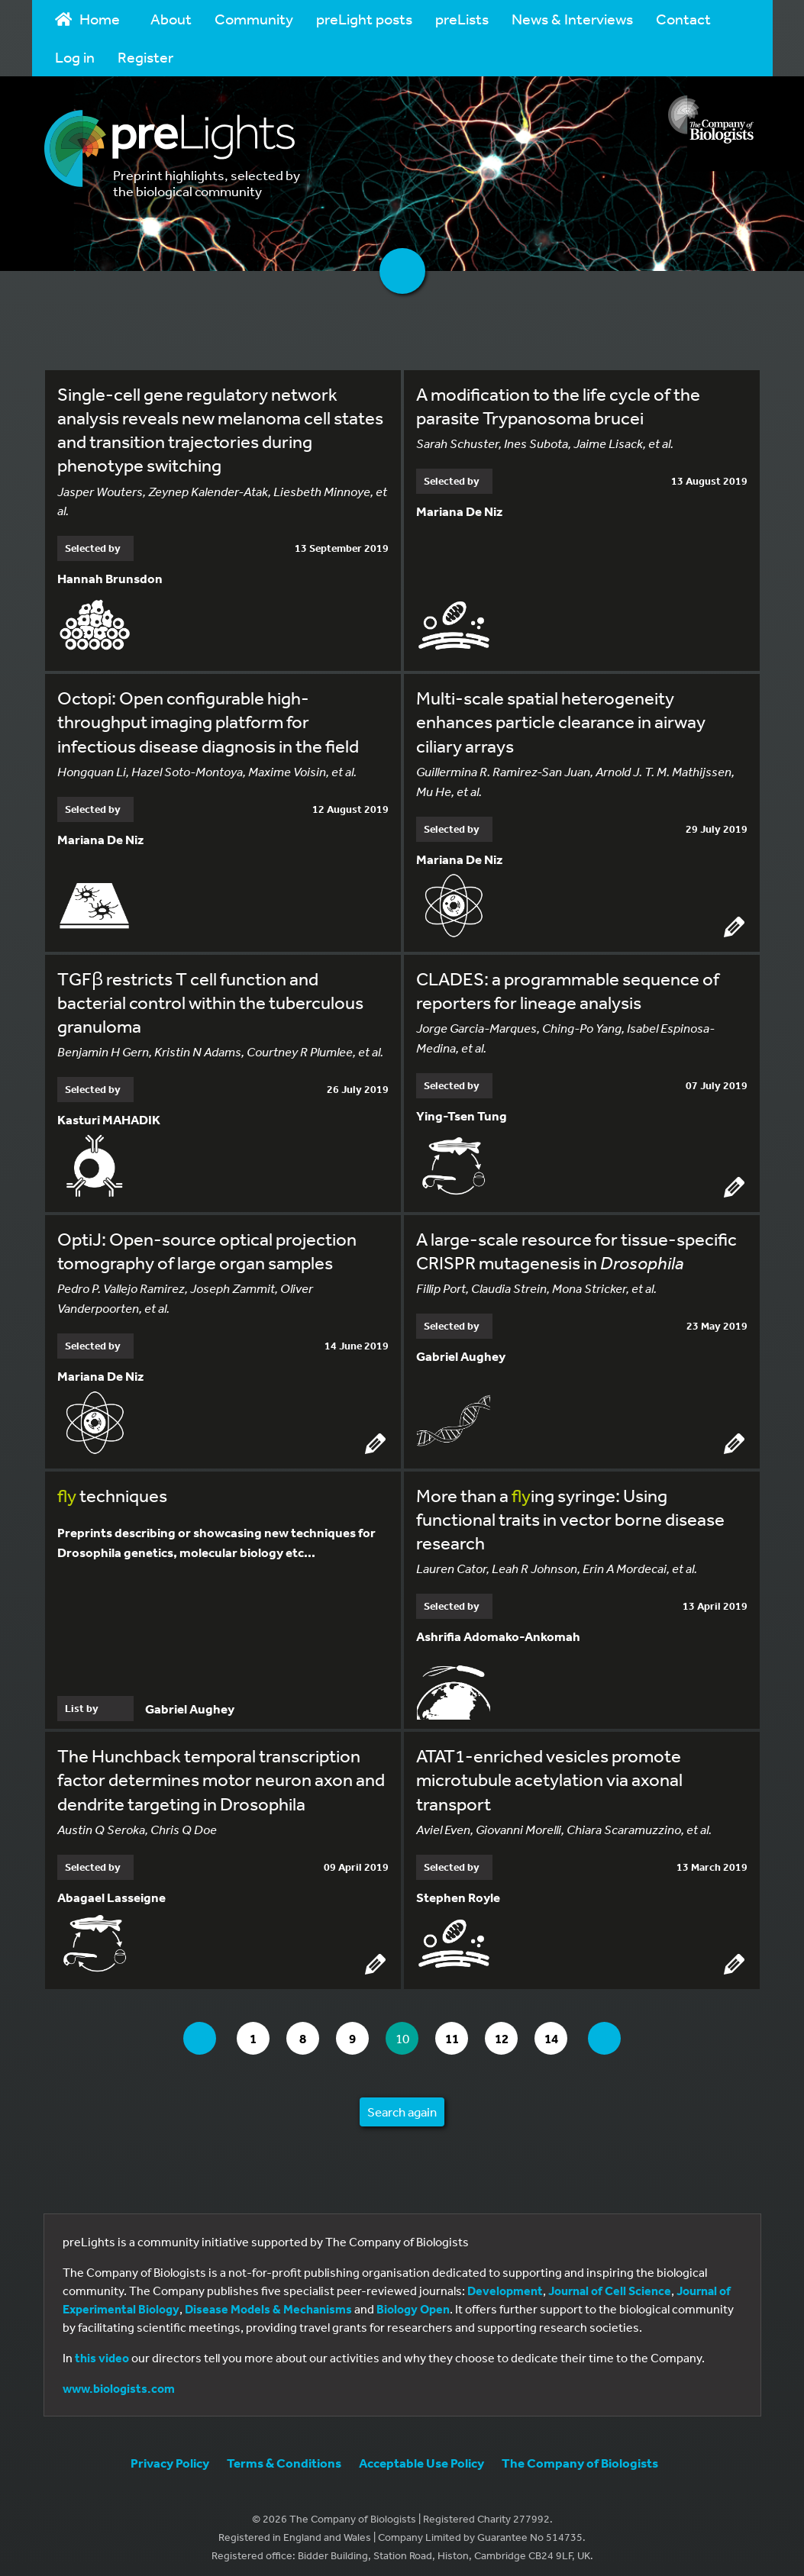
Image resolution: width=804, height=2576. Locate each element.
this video (102, 2350)
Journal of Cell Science (609, 2283)
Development (505, 2283)
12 (512, 2030)
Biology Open (413, 2302)
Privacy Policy (170, 2456)
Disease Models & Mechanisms (268, 2302)
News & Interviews (572, 18)
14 (565, 2030)
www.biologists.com (119, 2381)
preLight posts (364, 18)
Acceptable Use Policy (421, 2456)
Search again (402, 2105)
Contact (683, 18)
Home (88, 18)
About (171, 18)
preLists (462, 18)
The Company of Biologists (580, 2456)
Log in (75, 57)
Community (254, 18)
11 (460, 2030)
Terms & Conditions (284, 2456)
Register (145, 57)
